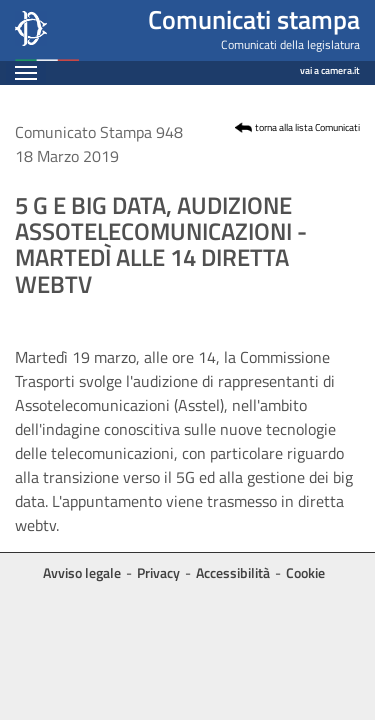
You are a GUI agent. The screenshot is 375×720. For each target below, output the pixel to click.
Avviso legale (82, 572)
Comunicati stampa (254, 19)
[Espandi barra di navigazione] (26, 72)
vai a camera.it (330, 67)
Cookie (305, 572)
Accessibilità (233, 572)
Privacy (158, 572)
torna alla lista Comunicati (307, 127)
